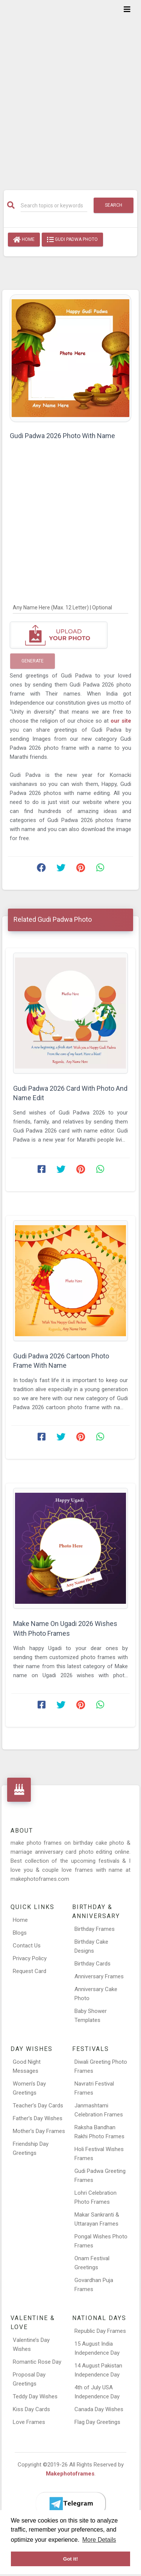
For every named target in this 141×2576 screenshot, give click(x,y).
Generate (32, 661)
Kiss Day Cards (31, 2409)
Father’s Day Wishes (37, 2118)
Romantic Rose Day (37, 2361)
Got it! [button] (70, 2559)
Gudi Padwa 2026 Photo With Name (62, 436)
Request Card (29, 1971)
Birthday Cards (92, 1963)
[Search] (54, 205)
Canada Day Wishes (98, 2409)
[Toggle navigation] (127, 9)
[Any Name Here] (70, 607)
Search (113, 205)
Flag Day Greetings (97, 2422)
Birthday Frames (94, 1929)
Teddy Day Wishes (35, 2396)
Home (24, 239)
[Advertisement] (70, 90)
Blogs (20, 1932)
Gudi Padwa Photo (72, 239)
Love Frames (29, 2422)
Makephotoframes (70, 2473)
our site (121, 720)
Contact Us (27, 1945)
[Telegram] (70, 2503)
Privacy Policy (30, 1958)
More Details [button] (99, 2539)
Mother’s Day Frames (39, 2131)
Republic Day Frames (100, 2331)
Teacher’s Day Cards (38, 2105)
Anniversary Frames (99, 1976)
